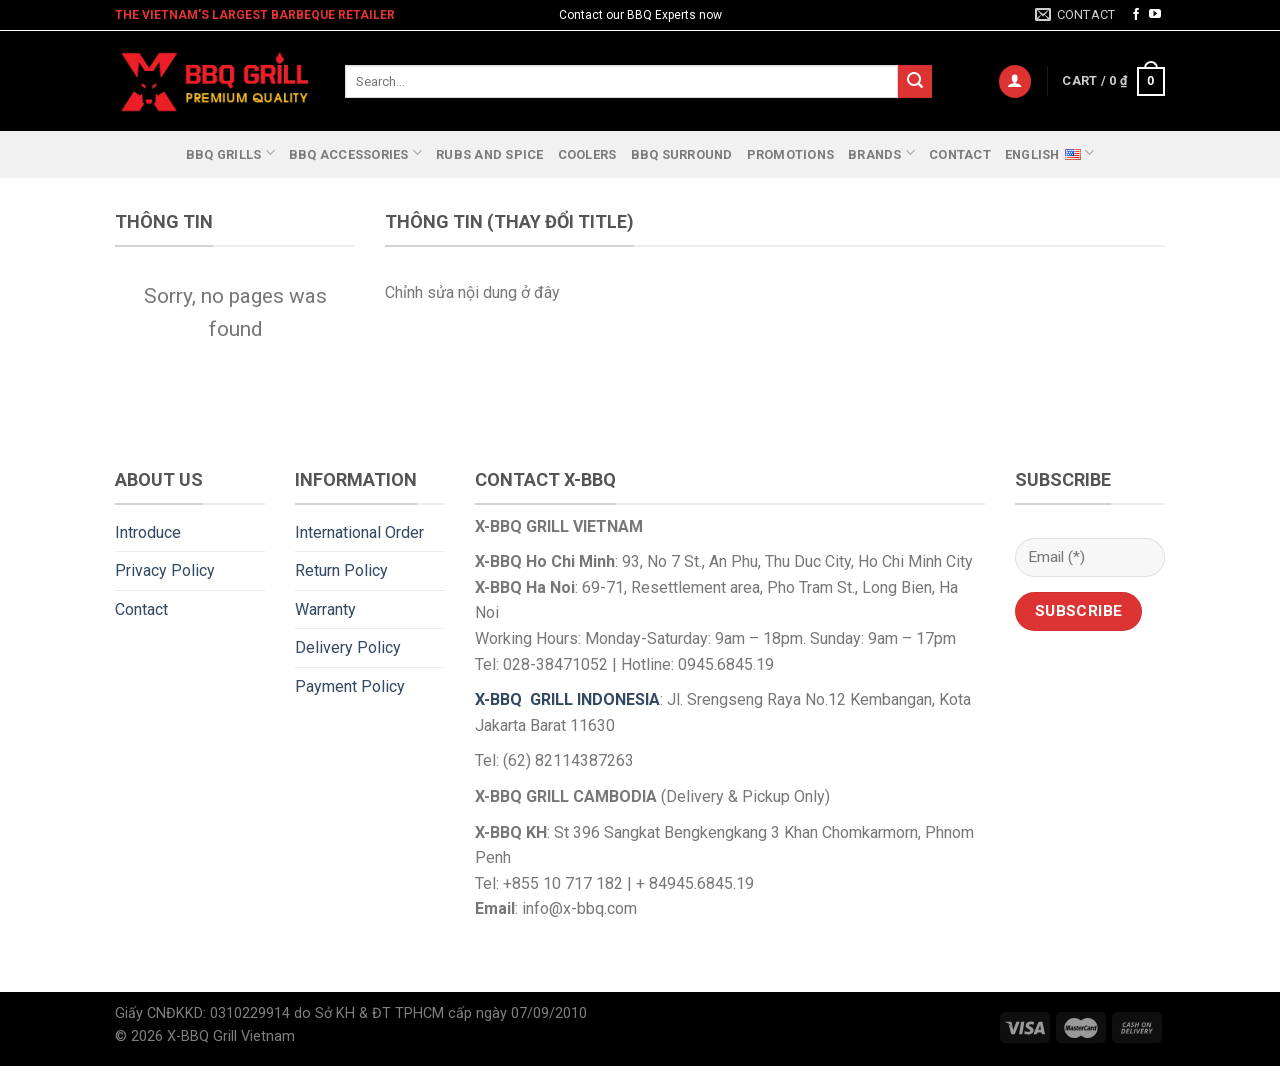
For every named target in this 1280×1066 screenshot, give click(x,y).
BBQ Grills (230, 152)
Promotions (791, 154)
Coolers (587, 154)
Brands (881, 152)
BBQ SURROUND (682, 154)
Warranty (325, 609)
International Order (359, 532)
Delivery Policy (348, 647)
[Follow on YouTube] (1155, 15)
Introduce (148, 532)
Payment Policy (350, 686)
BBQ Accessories (355, 152)
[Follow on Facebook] (1136, 15)
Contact (960, 154)
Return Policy (341, 570)
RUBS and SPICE (490, 154)
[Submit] (915, 82)
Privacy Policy (165, 570)
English (1049, 152)
